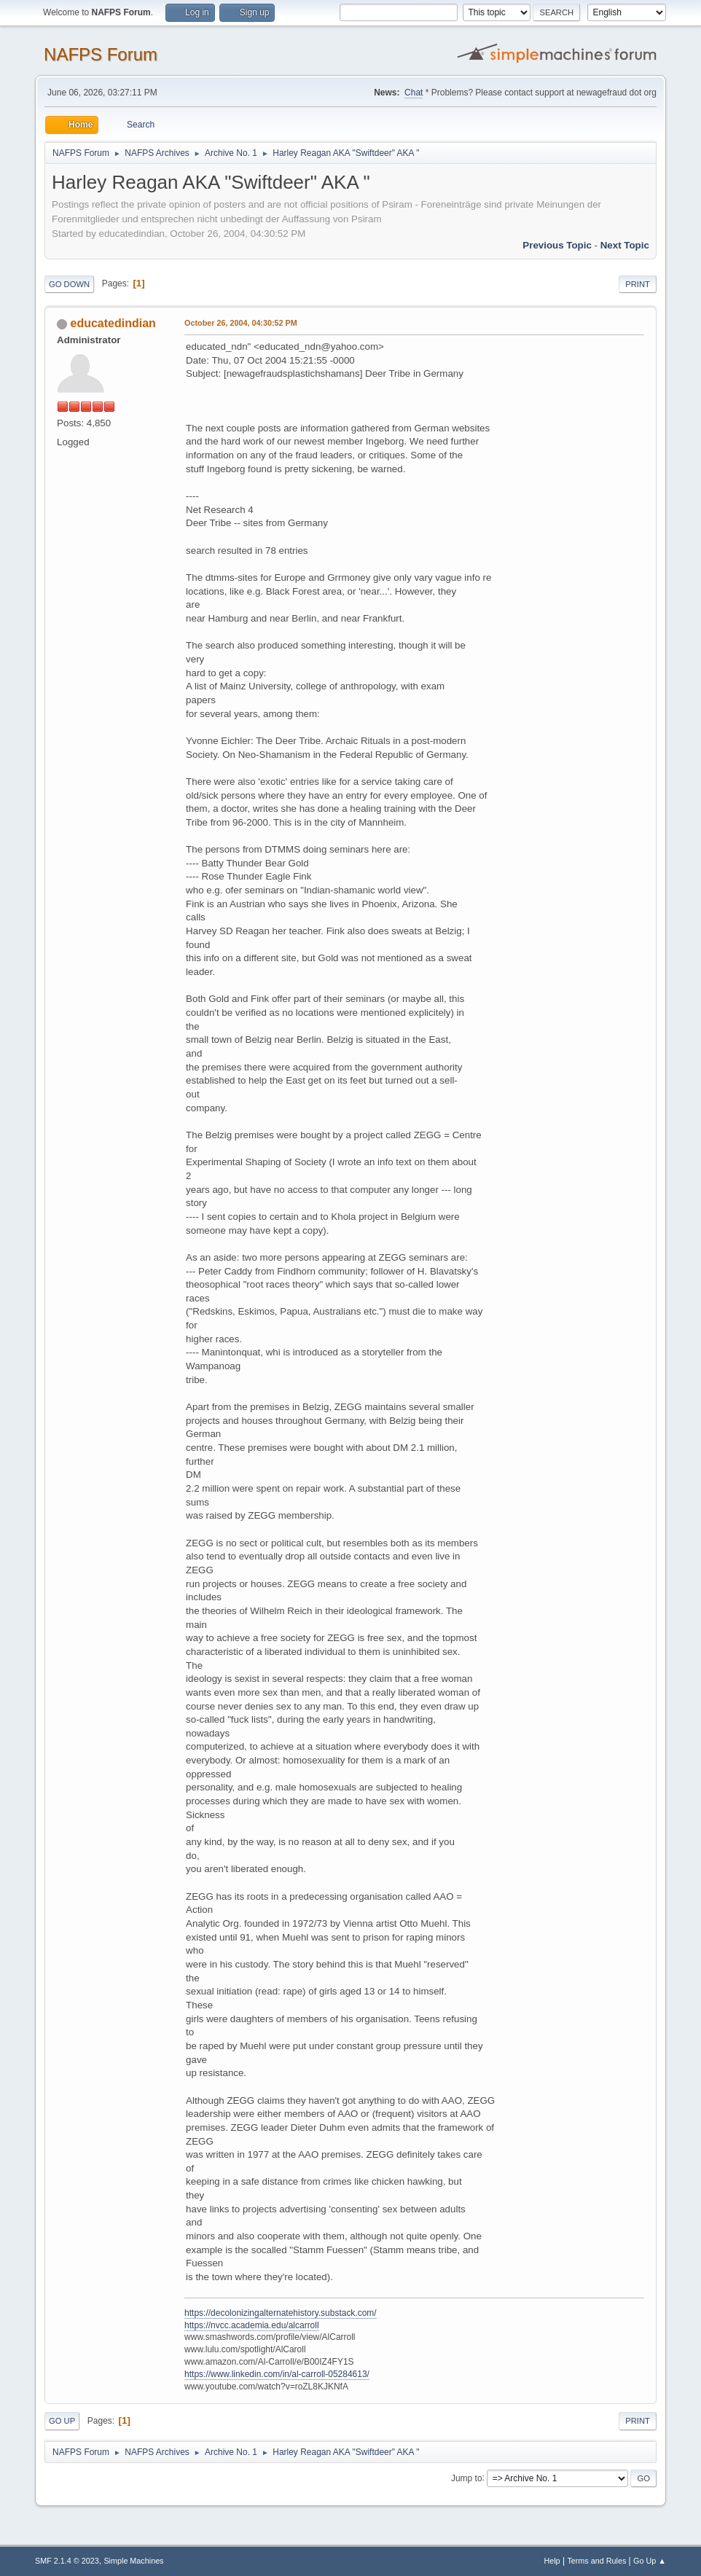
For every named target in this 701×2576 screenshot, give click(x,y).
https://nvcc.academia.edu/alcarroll (251, 2325)
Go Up (62, 2420)
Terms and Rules (596, 2560)
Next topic (624, 245)
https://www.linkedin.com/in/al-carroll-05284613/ (276, 2374)
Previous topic (557, 245)
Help (552, 2560)
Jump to (466, 2478)
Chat (413, 92)
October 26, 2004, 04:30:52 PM (240, 322)
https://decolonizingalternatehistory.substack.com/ (280, 2313)
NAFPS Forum (100, 54)
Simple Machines (133, 2560)
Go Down (69, 284)
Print (637, 284)
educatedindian (113, 323)
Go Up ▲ (649, 2560)
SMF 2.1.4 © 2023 (67, 2560)
